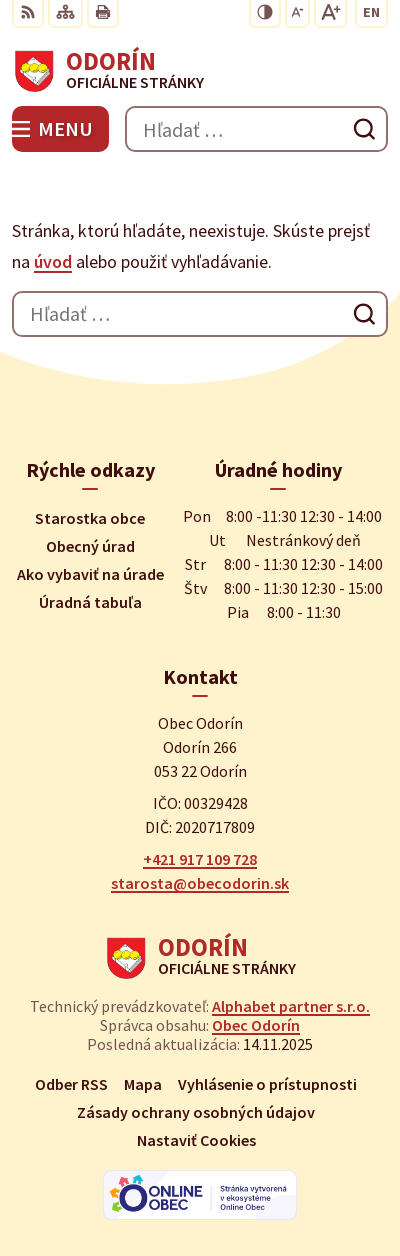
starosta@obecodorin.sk (200, 883)
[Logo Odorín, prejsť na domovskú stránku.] (200, 71)
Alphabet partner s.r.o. (291, 1006)
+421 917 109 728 (200, 859)
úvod (53, 261)
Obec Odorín (256, 1025)
